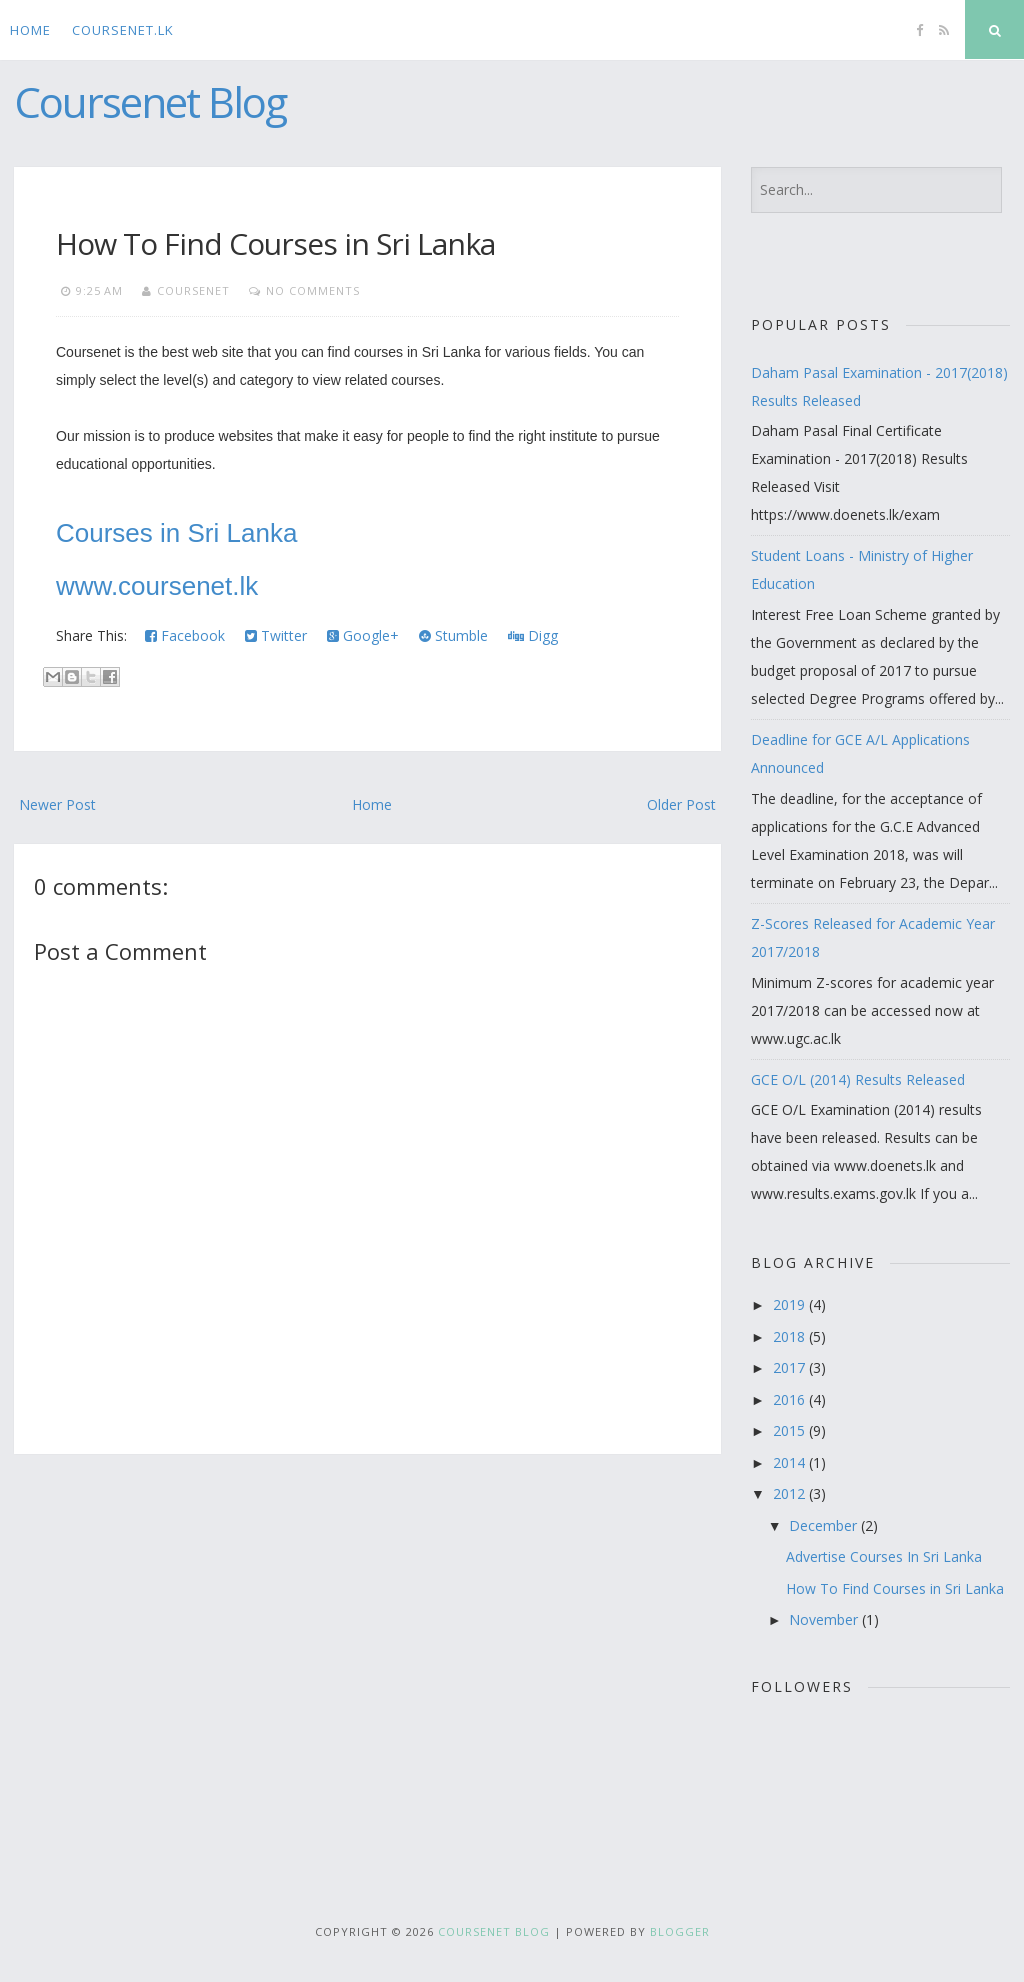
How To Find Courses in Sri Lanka (275, 243)
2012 (791, 1493)
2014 (791, 1462)
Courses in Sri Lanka (176, 533)
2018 (791, 1336)
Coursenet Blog (150, 101)
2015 (791, 1430)
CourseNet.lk (123, 30)
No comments (313, 290)
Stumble (453, 635)
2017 (791, 1367)
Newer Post (57, 804)
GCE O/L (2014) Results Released (858, 1079)
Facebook (185, 635)
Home (30, 30)
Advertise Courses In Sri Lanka (884, 1556)
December (825, 1525)
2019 (791, 1304)
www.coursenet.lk (161, 586)
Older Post (681, 804)
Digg (533, 635)
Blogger (680, 1931)
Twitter (276, 635)
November (825, 1619)
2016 (791, 1399)
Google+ (363, 635)
